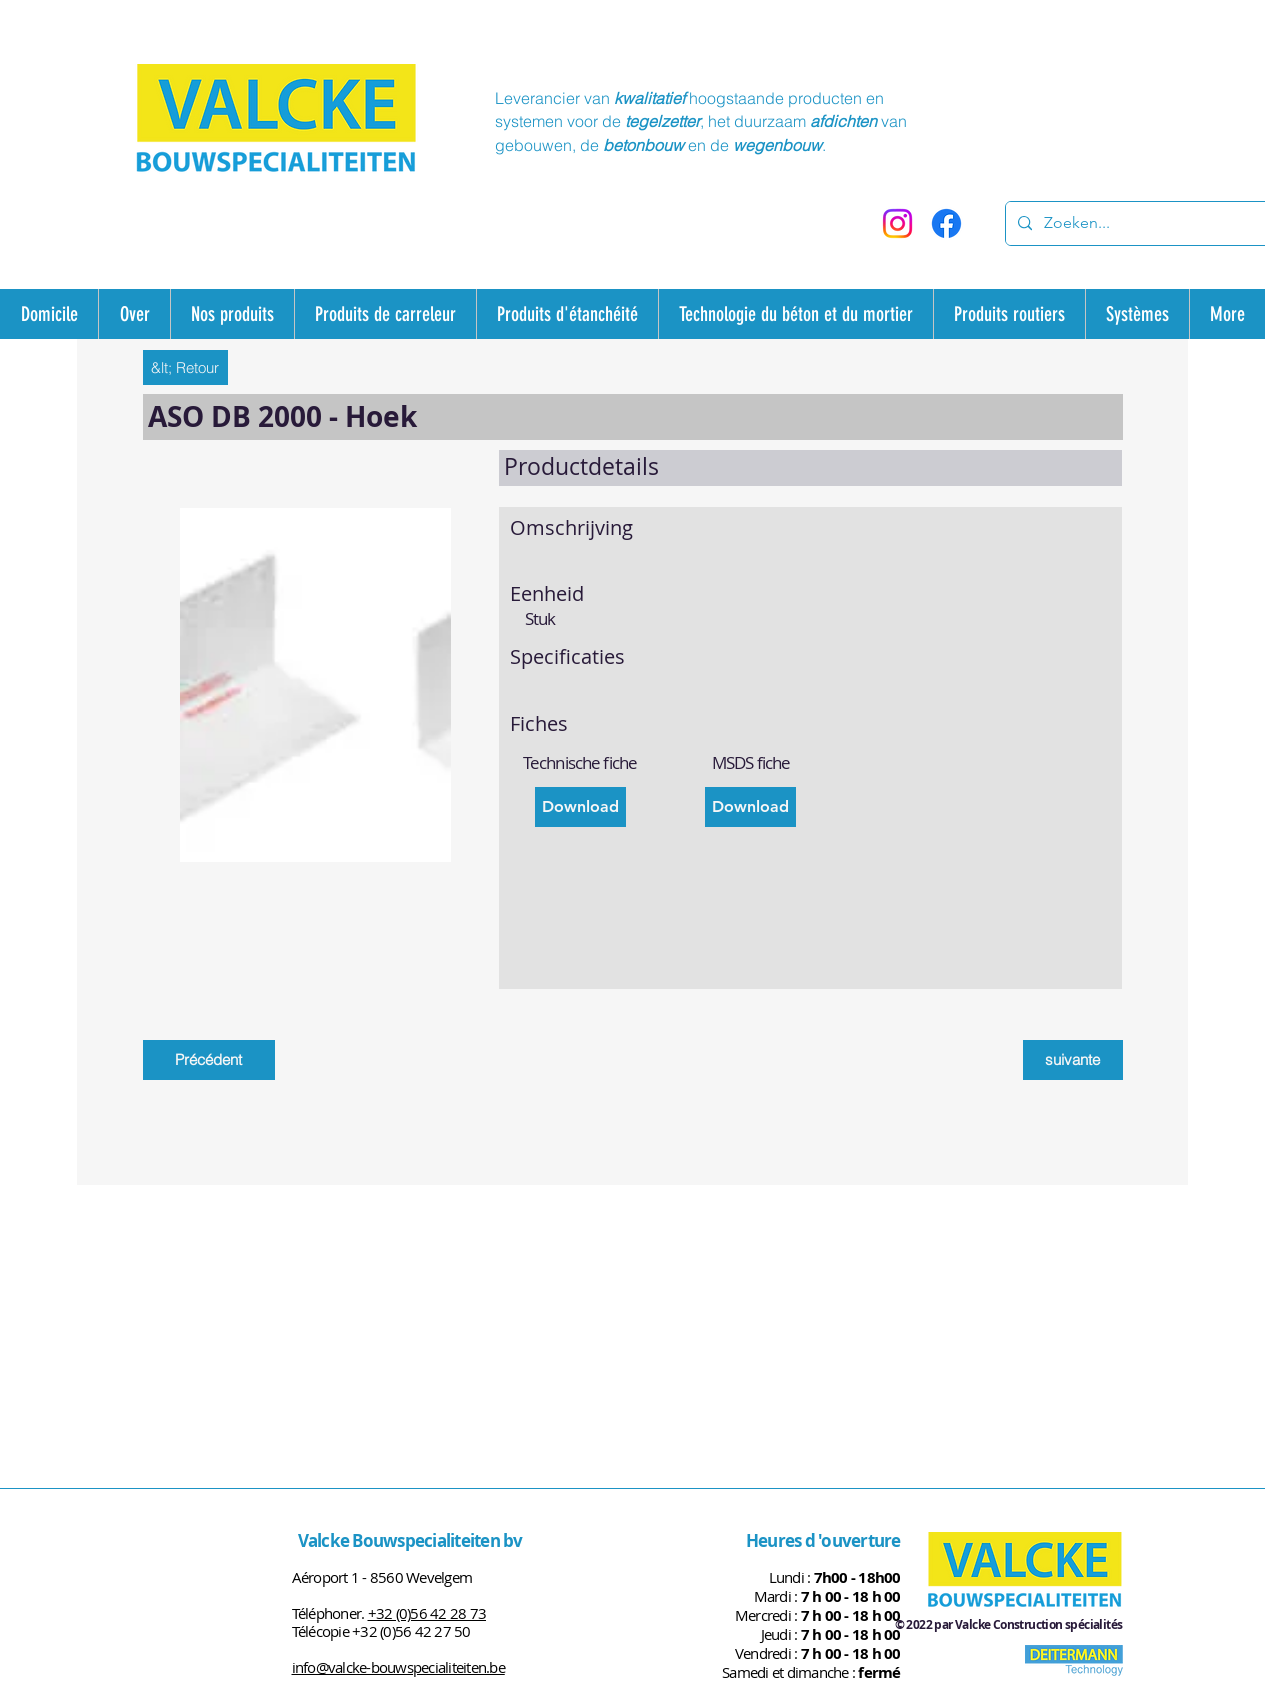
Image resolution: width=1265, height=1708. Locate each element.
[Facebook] (946, 223)
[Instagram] (897, 223)
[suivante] (1073, 1060)
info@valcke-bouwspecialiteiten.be (398, 1667)
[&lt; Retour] (185, 367)
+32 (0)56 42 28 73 (427, 1613)
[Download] (580, 807)
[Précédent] (209, 1060)
